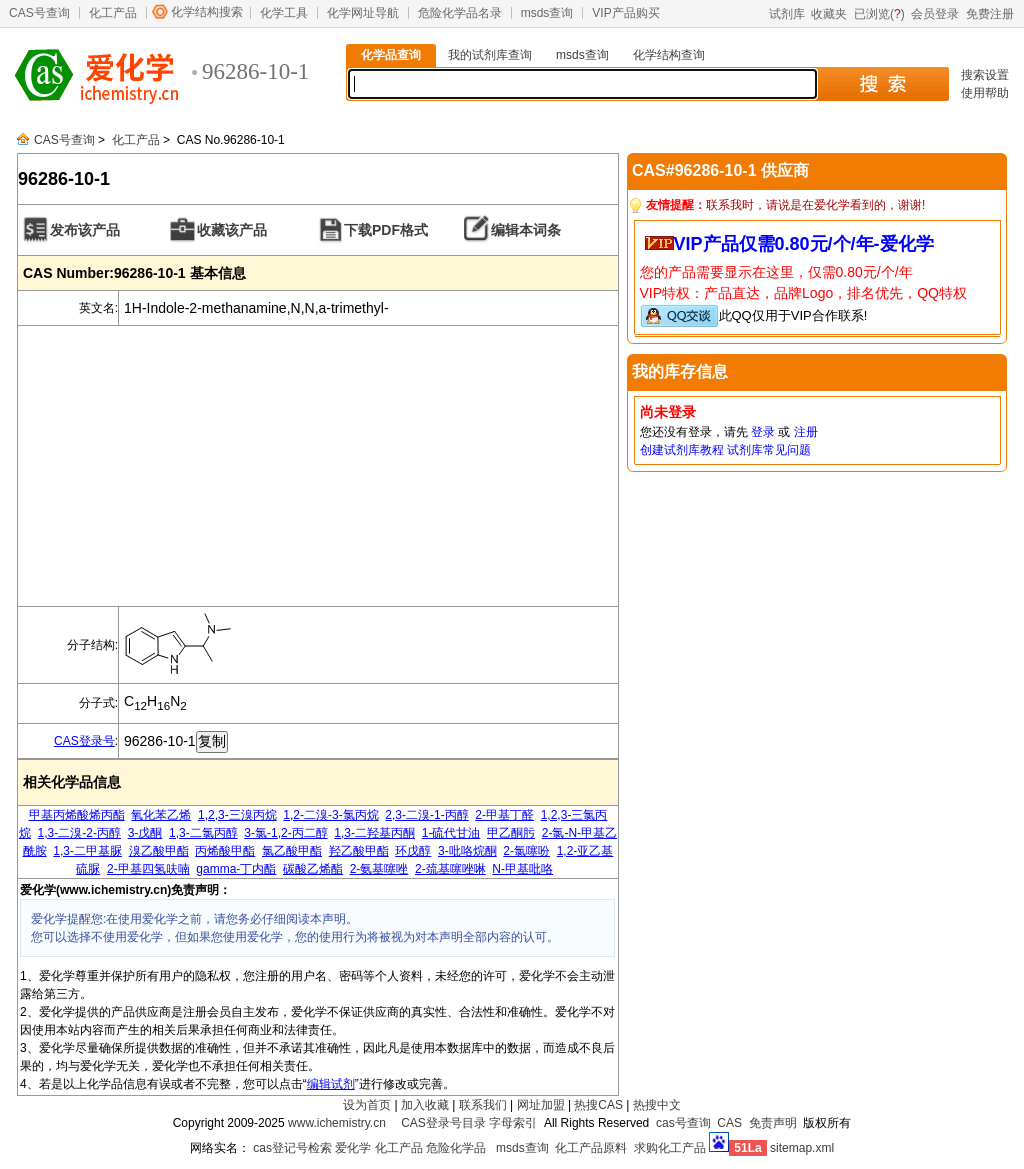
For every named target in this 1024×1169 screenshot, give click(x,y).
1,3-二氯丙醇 (203, 833)
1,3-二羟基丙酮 (374, 833)
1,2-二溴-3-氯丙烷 (330, 815)
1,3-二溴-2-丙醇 (79, 833)
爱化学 (353, 1148)
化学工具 (284, 13)
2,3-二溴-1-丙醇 (426, 815)
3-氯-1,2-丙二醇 (285, 833)
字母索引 (513, 1123)
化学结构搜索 (207, 12)
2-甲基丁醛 (504, 815)
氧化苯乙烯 (161, 815)
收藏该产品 (232, 230)
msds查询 (547, 13)
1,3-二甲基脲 (87, 851)
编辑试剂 (331, 1084)
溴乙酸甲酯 (159, 851)
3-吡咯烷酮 (467, 851)
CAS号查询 (39, 13)
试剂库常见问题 (769, 450)
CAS (729, 1123)
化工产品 (113, 13)
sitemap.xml (802, 1148)
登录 (763, 432)
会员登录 (935, 14)
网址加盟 (541, 1105)
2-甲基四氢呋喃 (148, 869)
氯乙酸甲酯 (292, 851)
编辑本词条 (526, 230)
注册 (806, 432)
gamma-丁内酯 (236, 869)
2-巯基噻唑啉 (450, 869)
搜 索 (882, 84)
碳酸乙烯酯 (313, 869)
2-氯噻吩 (526, 851)
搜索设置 (985, 75)
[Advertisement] (318, 466)
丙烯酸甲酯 (225, 851)
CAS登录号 (84, 741)
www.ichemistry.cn (337, 1123)
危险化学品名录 (460, 13)
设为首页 (367, 1105)
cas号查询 (683, 1123)
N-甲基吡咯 (522, 869)
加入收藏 (425, 1105)
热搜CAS (598, 1105)
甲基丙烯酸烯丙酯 (77, 815)
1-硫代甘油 (451, 833)
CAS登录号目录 (443, 1123)
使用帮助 (985, 93)
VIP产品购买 (625, 13)
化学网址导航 (363, 13)
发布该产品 (85, 230)
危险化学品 (456, 1148)
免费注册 (990, 14)
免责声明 (773, 1123)
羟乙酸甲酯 (359, 851)
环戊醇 (413, 851)
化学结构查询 (669, 55)
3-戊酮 (145, 833)
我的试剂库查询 (490, 55)
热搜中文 (657, 1105)
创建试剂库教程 (682, 450)
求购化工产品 (670, 1148)
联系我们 (483, 1105)
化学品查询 (391, 55)
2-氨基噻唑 (379, 869)
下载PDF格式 (386, 230)
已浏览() (879, 14)
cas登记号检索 (292, 1148)
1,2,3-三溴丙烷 (237, 815)
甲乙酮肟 (511, 833)
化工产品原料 (591, 1148)
